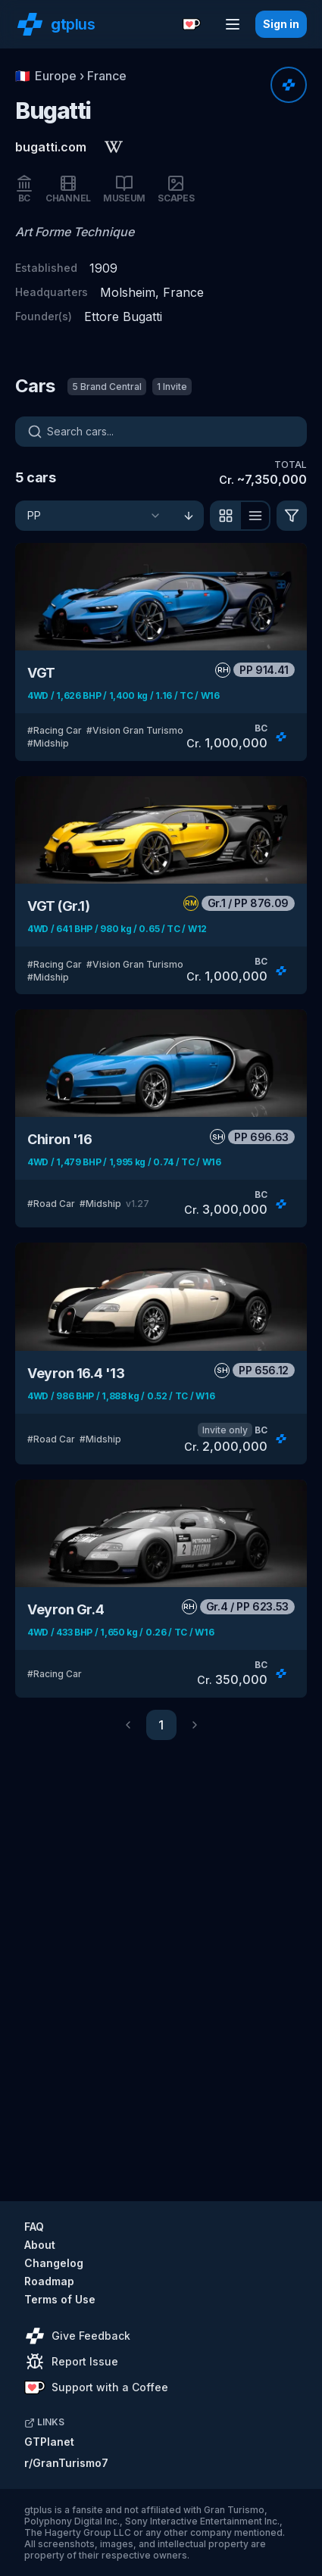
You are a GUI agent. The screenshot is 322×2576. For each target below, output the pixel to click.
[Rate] (288, 85)
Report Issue (72, 2362)
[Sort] (94, 516)
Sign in (281, 23)
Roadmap (49, 2281)
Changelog (53, 2262)
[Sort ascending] (189, 516)
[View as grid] (225, 516)
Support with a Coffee (96, 2387)
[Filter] (292, 516)
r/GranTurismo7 (66, 2462)
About (39, 2244)
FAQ (34, 2226)
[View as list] (255, 516)
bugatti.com (50, 146)
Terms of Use (59, 2299)
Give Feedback (77, 2336)
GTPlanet (49, 2441)
